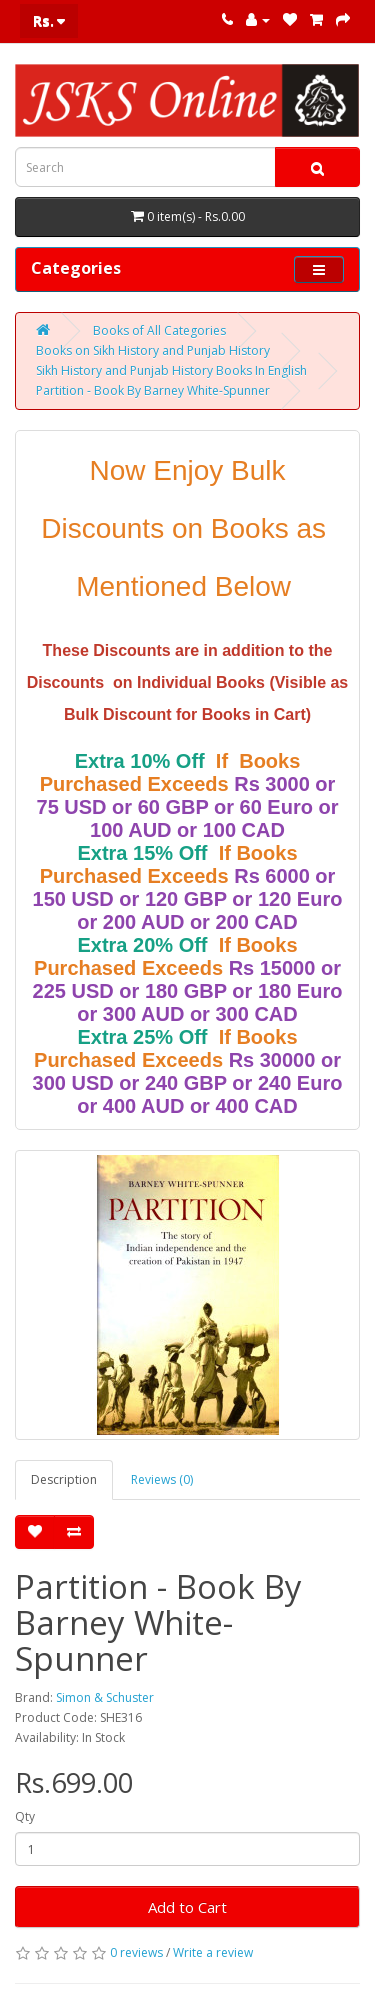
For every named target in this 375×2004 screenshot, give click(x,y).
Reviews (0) (162, 1479)
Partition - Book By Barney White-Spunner (153, 390)
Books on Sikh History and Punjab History (153, 350)
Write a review (213, 1952)
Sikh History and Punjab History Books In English (171, 370)
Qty (25, 1816)
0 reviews (136, 1952)
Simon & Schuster (105, 1697)
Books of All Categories (159, 330)
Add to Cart (187, 1907)
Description (64, 1479)
